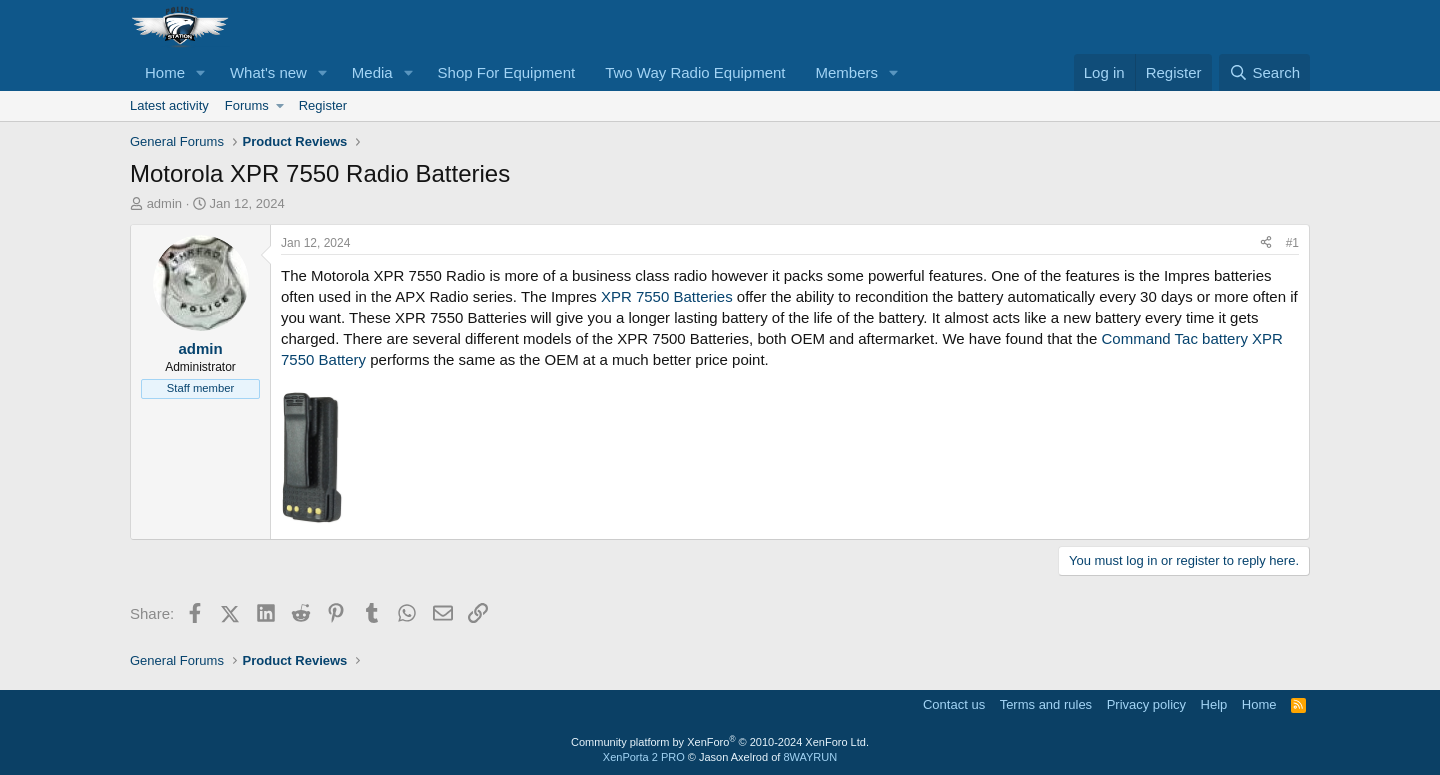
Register (323, 105)
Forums (247, 105)
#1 (1292, 243)
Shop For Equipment (507, 72)
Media (372, 72)
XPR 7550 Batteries (669, 296)
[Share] (1266, 243)
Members (847, 72)
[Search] (1264, 72)
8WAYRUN (810, 757)
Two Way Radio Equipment (695, 72)
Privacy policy (1146, 704)
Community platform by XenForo (720, 742)
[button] (201, 72)
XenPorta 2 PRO (644, 757)
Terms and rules (1046, 704)
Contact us (954, 704)
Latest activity (169, 105)
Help (1214, 704)
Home (165, 72)
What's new (268, 72)
